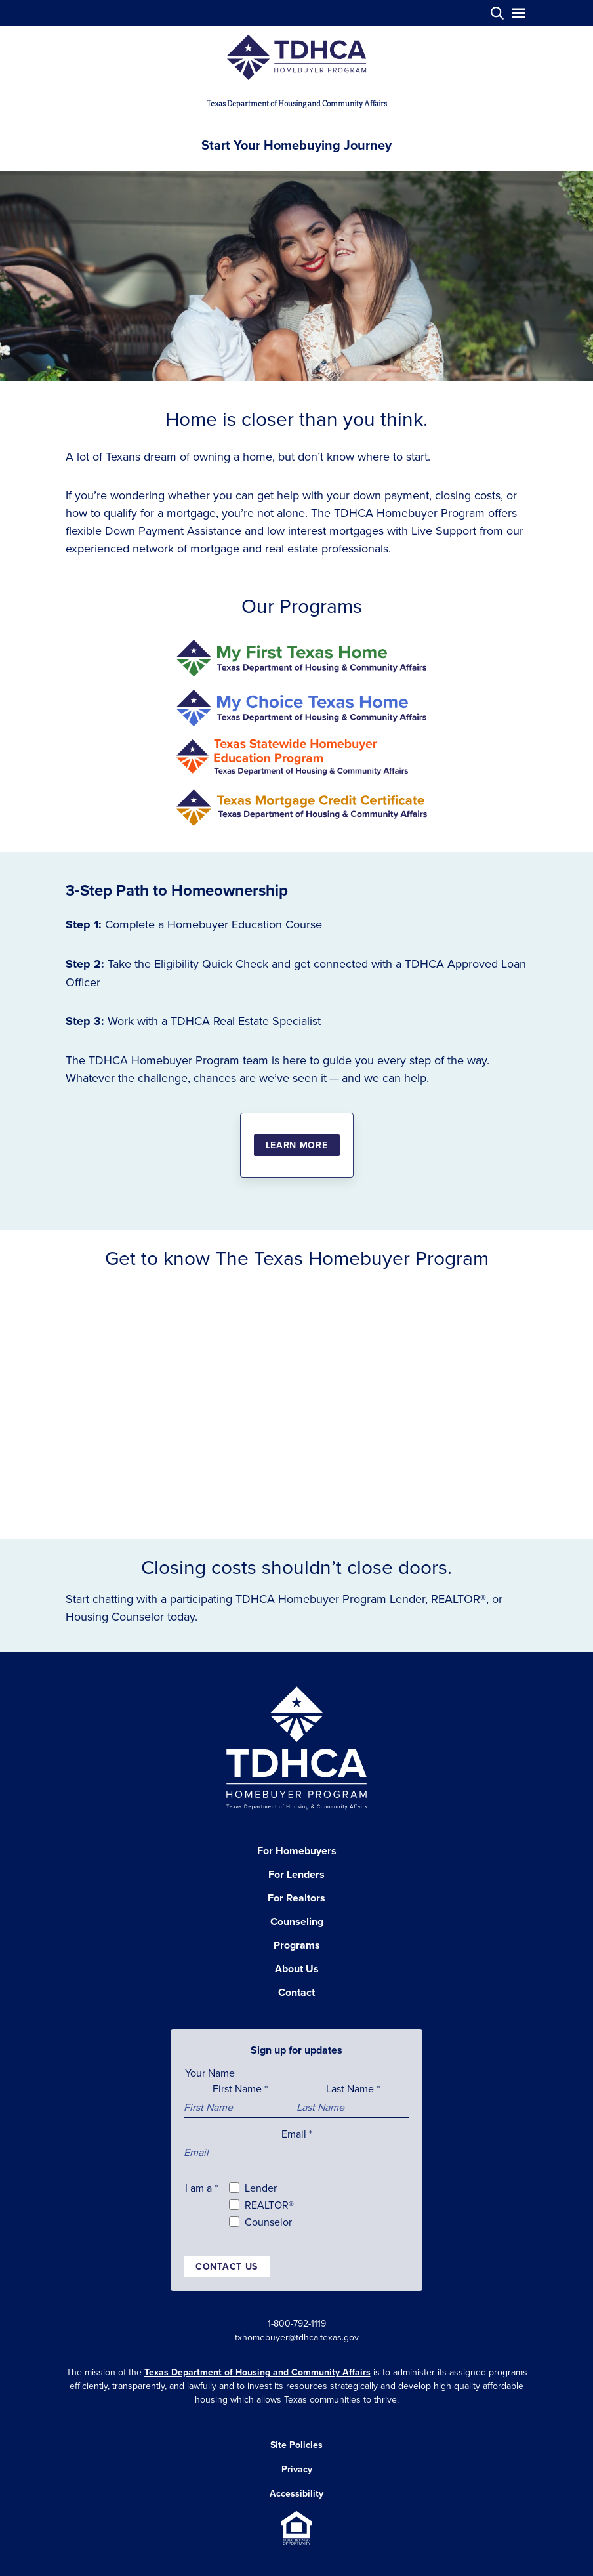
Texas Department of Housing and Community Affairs (257, 2372)
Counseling (296, 1921)
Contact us (226, 2266)
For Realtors (296, 1897)
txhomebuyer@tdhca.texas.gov (297, 2337)
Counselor (268, 2221)
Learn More (297, 1145)
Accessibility (296, 2493)
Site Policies (296, 2444)
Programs (297, 1945)
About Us (297, 1968)
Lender (261, 2187)
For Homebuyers (297, 1850)
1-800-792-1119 (297, 2323)
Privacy (296, 2469)
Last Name (353, 2088)
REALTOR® (269, 2204)
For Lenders (296, 1874)
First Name (240, 2088)
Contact (296, 1992)
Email (296, 2134)
